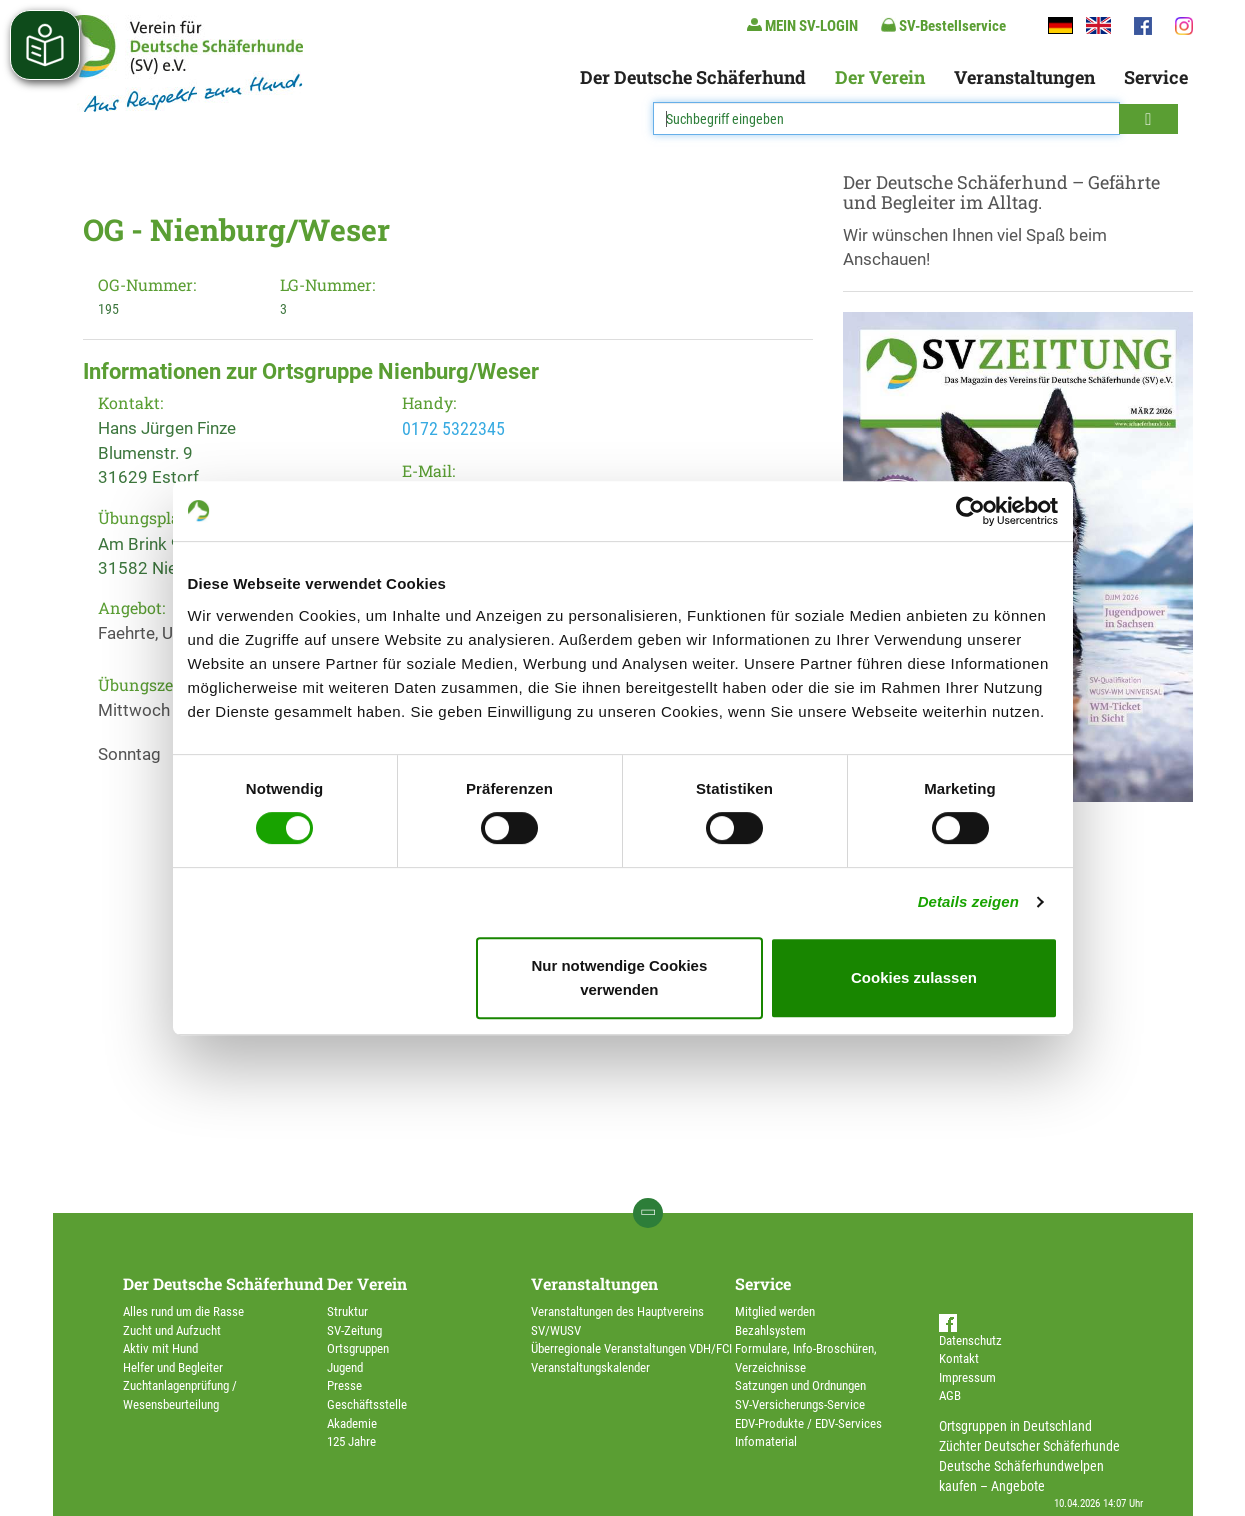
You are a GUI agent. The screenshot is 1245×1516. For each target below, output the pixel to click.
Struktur (347, 1311)
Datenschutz (970, 1340)
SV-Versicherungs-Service (800, 1404)
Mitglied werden (775, 1311)
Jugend (345, 1367)
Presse (344, 1385)
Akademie (352, 1423)
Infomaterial (766, 1441)
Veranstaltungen (1024, 77)
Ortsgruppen (358, 1348)
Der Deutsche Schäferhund (693, 77)
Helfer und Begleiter (173, 1367)
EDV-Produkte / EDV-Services (808, 1423)
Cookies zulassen (914, 977)
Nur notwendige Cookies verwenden (619, 977)
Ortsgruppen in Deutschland (1015, 1426)
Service (1156, 77)
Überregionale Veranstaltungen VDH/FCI (631, 1348)
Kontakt (959, 1358)
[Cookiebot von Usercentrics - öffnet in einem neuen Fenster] (970, 511)
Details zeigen (968, 901)
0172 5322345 (453, 428)
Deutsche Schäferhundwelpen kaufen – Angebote (1021, 1476)
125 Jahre (351, 1441)
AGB (950, 1395)
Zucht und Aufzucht (172, 1330)
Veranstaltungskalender (590, 1367)
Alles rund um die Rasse (183, 1311)
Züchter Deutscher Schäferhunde (1029, 1446)
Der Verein (880, 77)
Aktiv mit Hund (160, 1348)
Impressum (967, 1377)
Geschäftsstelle (367, 1404)
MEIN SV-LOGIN (802, 25)
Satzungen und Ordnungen (800, 1385)
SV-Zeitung (354, 1330)
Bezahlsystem (770, 1330)
